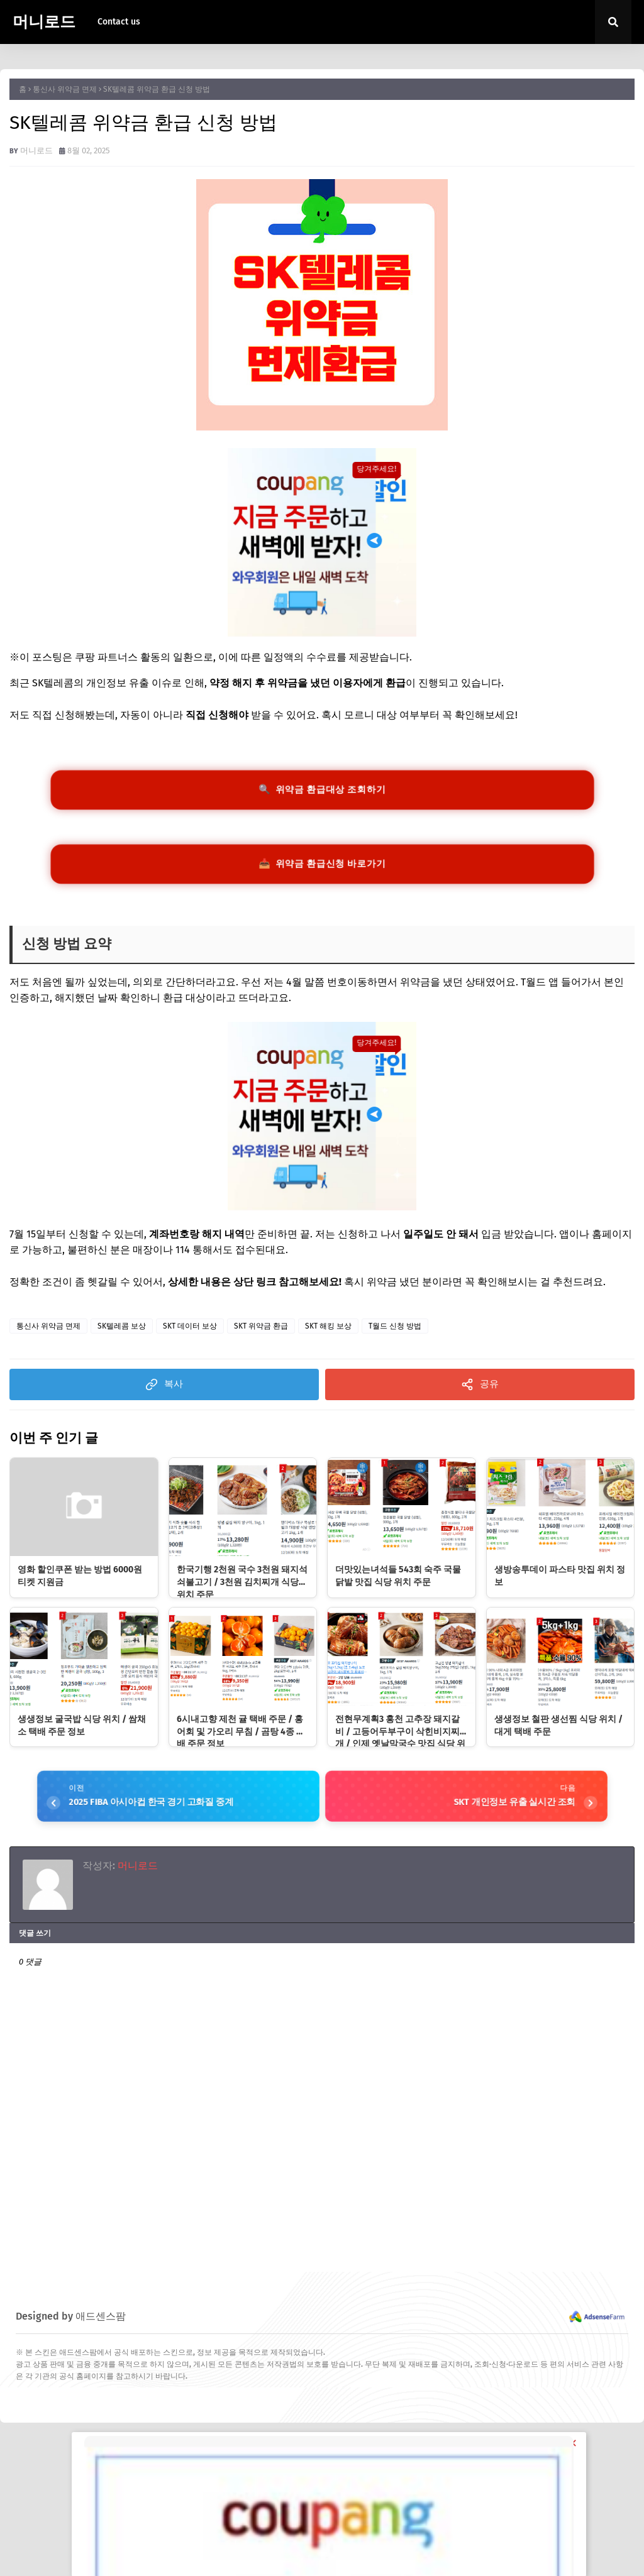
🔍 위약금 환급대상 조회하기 (322, 791)
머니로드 (44, 22)
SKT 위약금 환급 (261, 1334)
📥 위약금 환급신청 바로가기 (322, 870)
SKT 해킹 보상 (328, 1334)
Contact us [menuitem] (118, 21)
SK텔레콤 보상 (121, 1334)
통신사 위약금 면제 (65, 89)
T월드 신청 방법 (395, 1334)
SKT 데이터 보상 (190, 1334)
